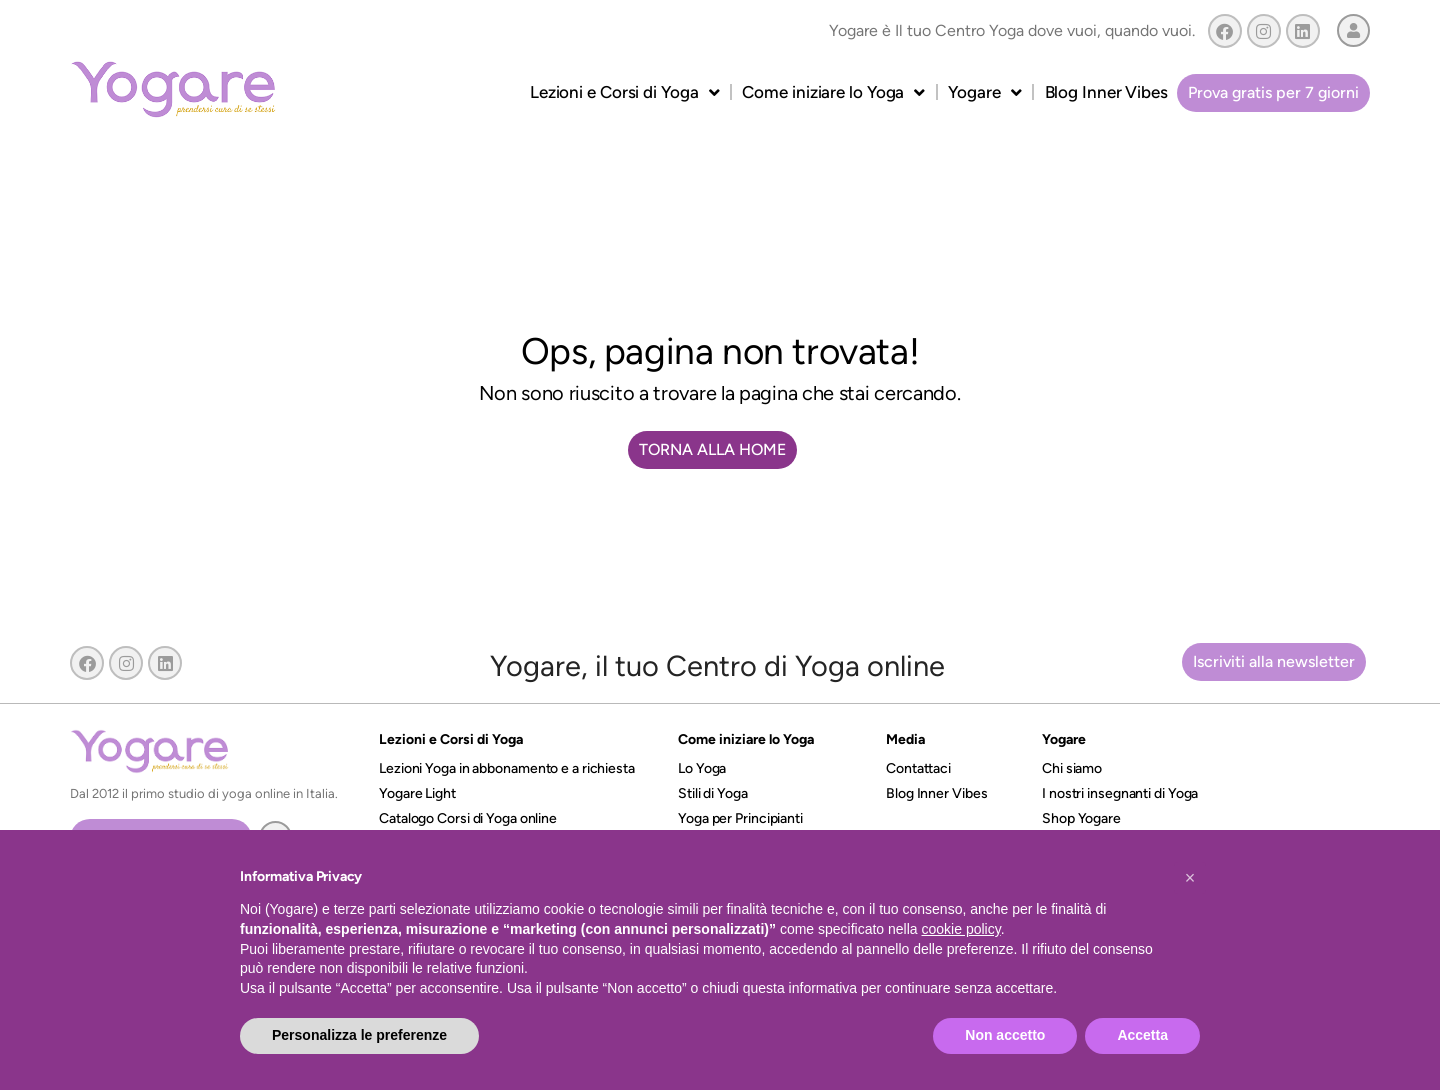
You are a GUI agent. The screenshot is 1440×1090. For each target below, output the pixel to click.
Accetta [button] (1142, 1035)
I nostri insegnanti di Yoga (1120, 793)
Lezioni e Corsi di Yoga (625, 92)
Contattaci (918, 768)
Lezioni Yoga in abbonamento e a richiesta (507, 768)
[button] (1190, 878)
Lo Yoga (702, 768)
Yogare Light (417, 793)
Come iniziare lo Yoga (833, 92)
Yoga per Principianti (740, 818)
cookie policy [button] (961, 929)
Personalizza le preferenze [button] (359, 1035)
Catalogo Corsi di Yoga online (468, 818)
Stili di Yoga (713, 793)
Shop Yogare (1081, 818)
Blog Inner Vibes (1106, 92)
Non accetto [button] (1005, 1035)
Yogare (984, 92)
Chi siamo (1072, 768)
